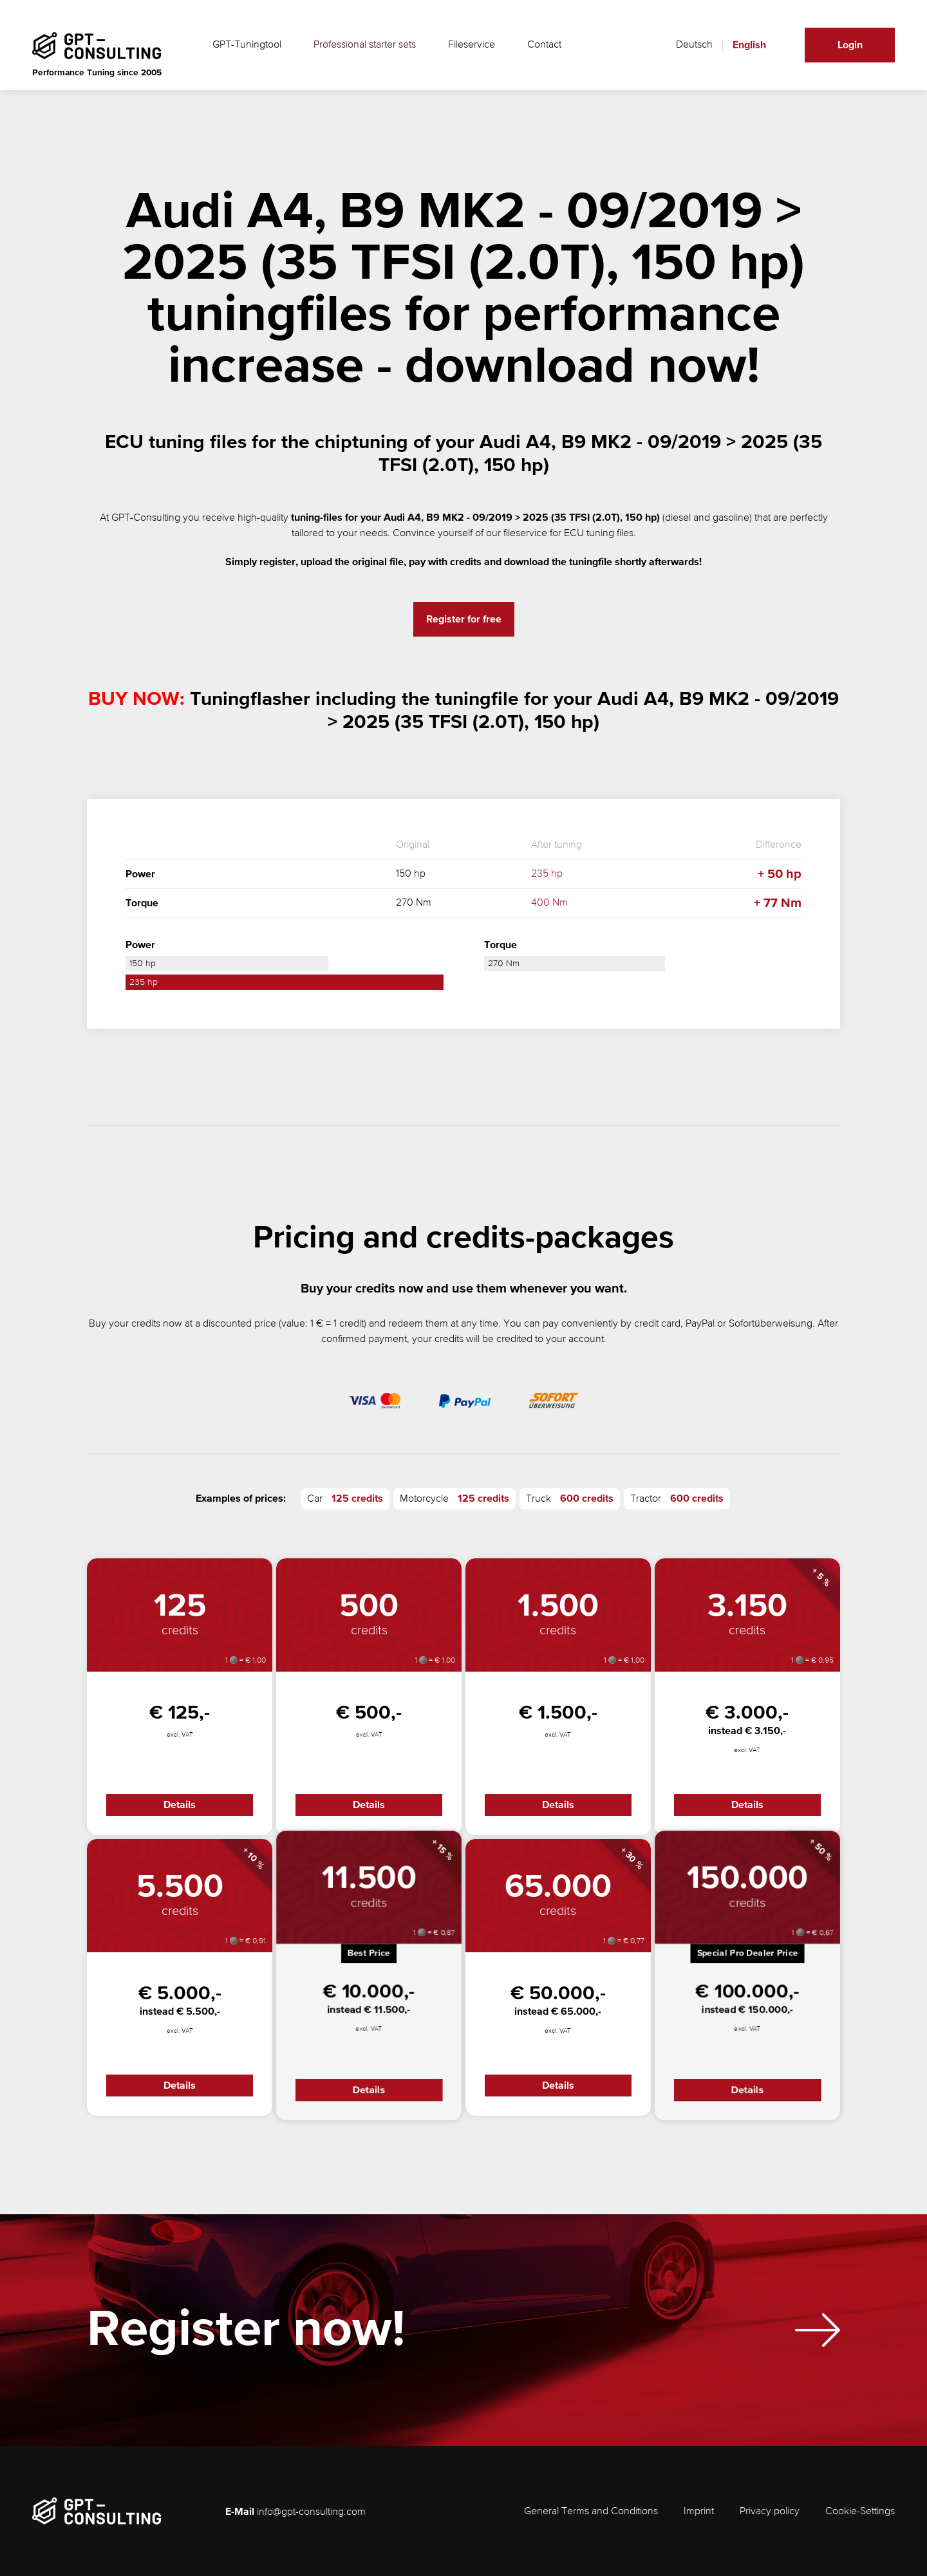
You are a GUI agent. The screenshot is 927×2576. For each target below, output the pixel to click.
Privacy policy (770, 2511)
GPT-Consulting (145, 518)
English (749, 45)
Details (180, 1805)
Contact (544, 45)
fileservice (525, 533)
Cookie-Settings (860, 2511)
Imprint (699, 2511)
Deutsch (694, 45)
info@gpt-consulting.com (311, 2512)
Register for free (463, 619)
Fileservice (471, 45)
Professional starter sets (365, 45)
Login (850, 45)
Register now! (246, 2339)
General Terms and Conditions (591, 2511)
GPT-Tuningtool (246, 45)
